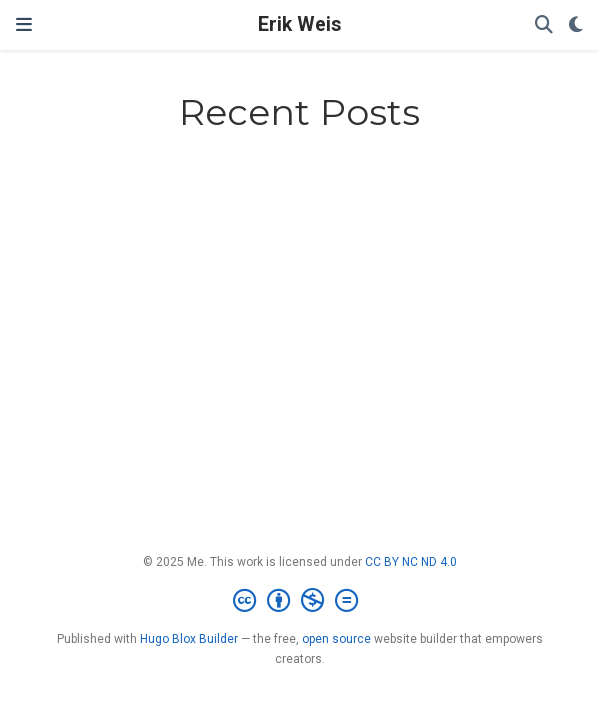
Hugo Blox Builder (189, 639)
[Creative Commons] (299, 601)
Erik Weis (299, 24)
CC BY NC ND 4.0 (411, 562)
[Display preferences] (576, 25)
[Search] (544, 25)
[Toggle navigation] (24, 24)
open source (336, 639)
